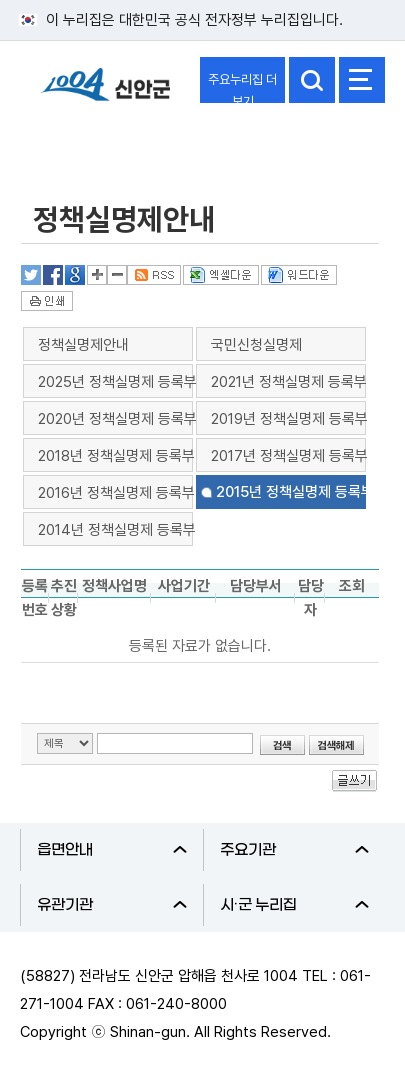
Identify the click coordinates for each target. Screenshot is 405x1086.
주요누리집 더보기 (242, 87)
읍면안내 (112, 850)
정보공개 (66, 143)
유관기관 (112, 905)
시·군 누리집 (295, 905)
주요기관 (295, 850)
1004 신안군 (105, 93)
